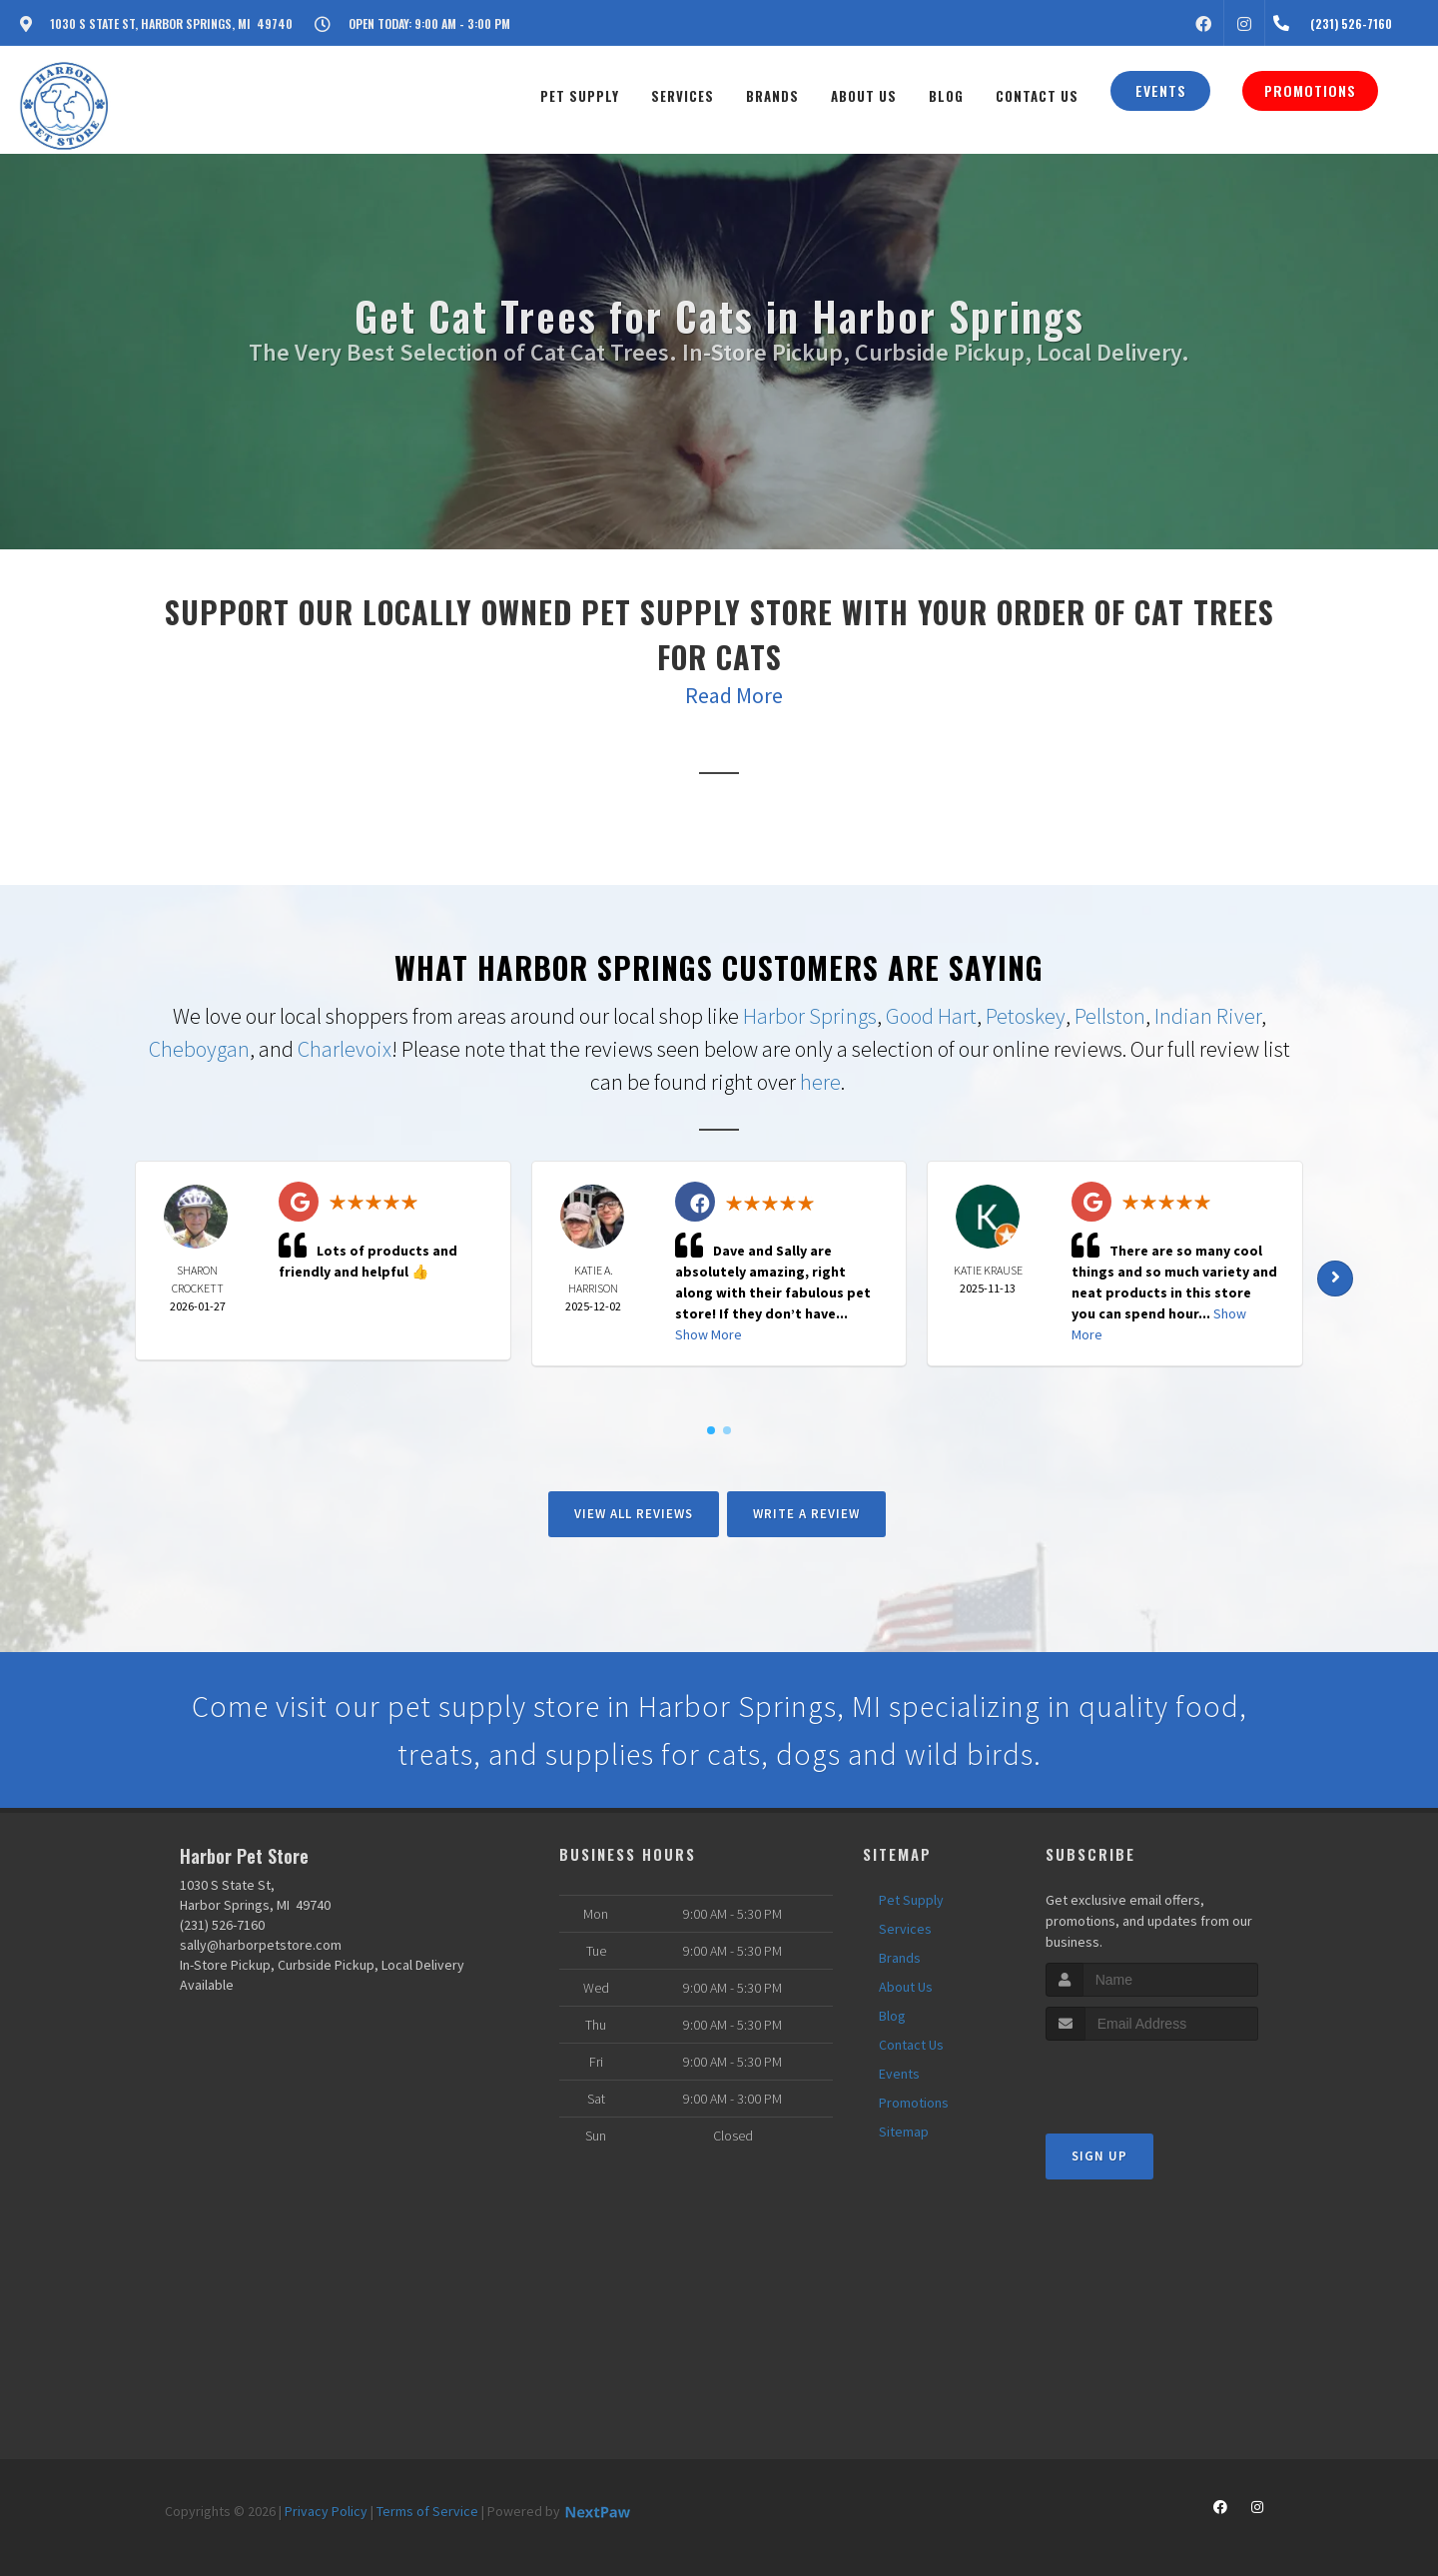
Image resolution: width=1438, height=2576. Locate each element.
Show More (708, 1334)
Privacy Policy (326, 2511)
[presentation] (1152, 2078)
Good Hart (931, 1016)
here (820, 1082)
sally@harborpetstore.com (261, 1945)
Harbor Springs (810, 1016)
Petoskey (1026, 1016)
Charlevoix (344, 1049)
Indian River (1207, 1016)
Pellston (1110, 1016)
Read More (734, 695)
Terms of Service (427, 2511)
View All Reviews (633, 1513)
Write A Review (806, 1513)
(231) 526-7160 (222, 1925)
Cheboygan (199, 1049)
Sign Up (1099, 2155)
